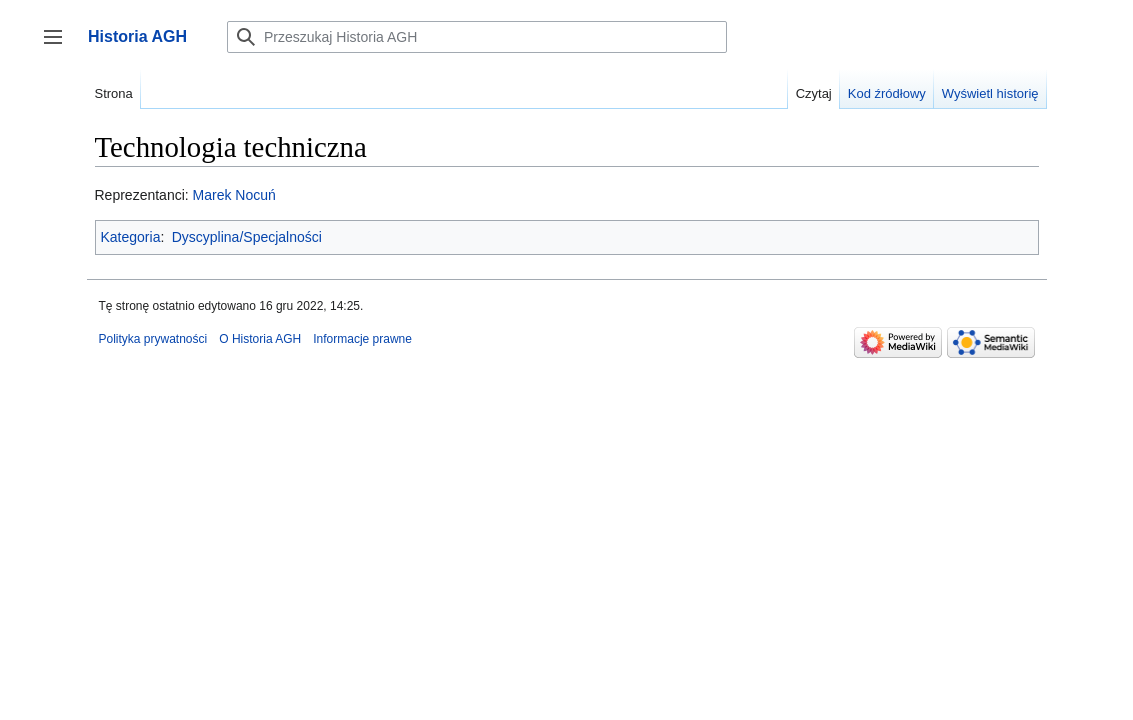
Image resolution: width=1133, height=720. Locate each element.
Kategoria (131, 237)
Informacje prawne (362, 339)
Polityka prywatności (153, 339)
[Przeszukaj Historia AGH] (477, 37)
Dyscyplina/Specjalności (247, 237)
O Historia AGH (260, 339)
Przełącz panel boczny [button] (59, 46)
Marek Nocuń (234, 195)
